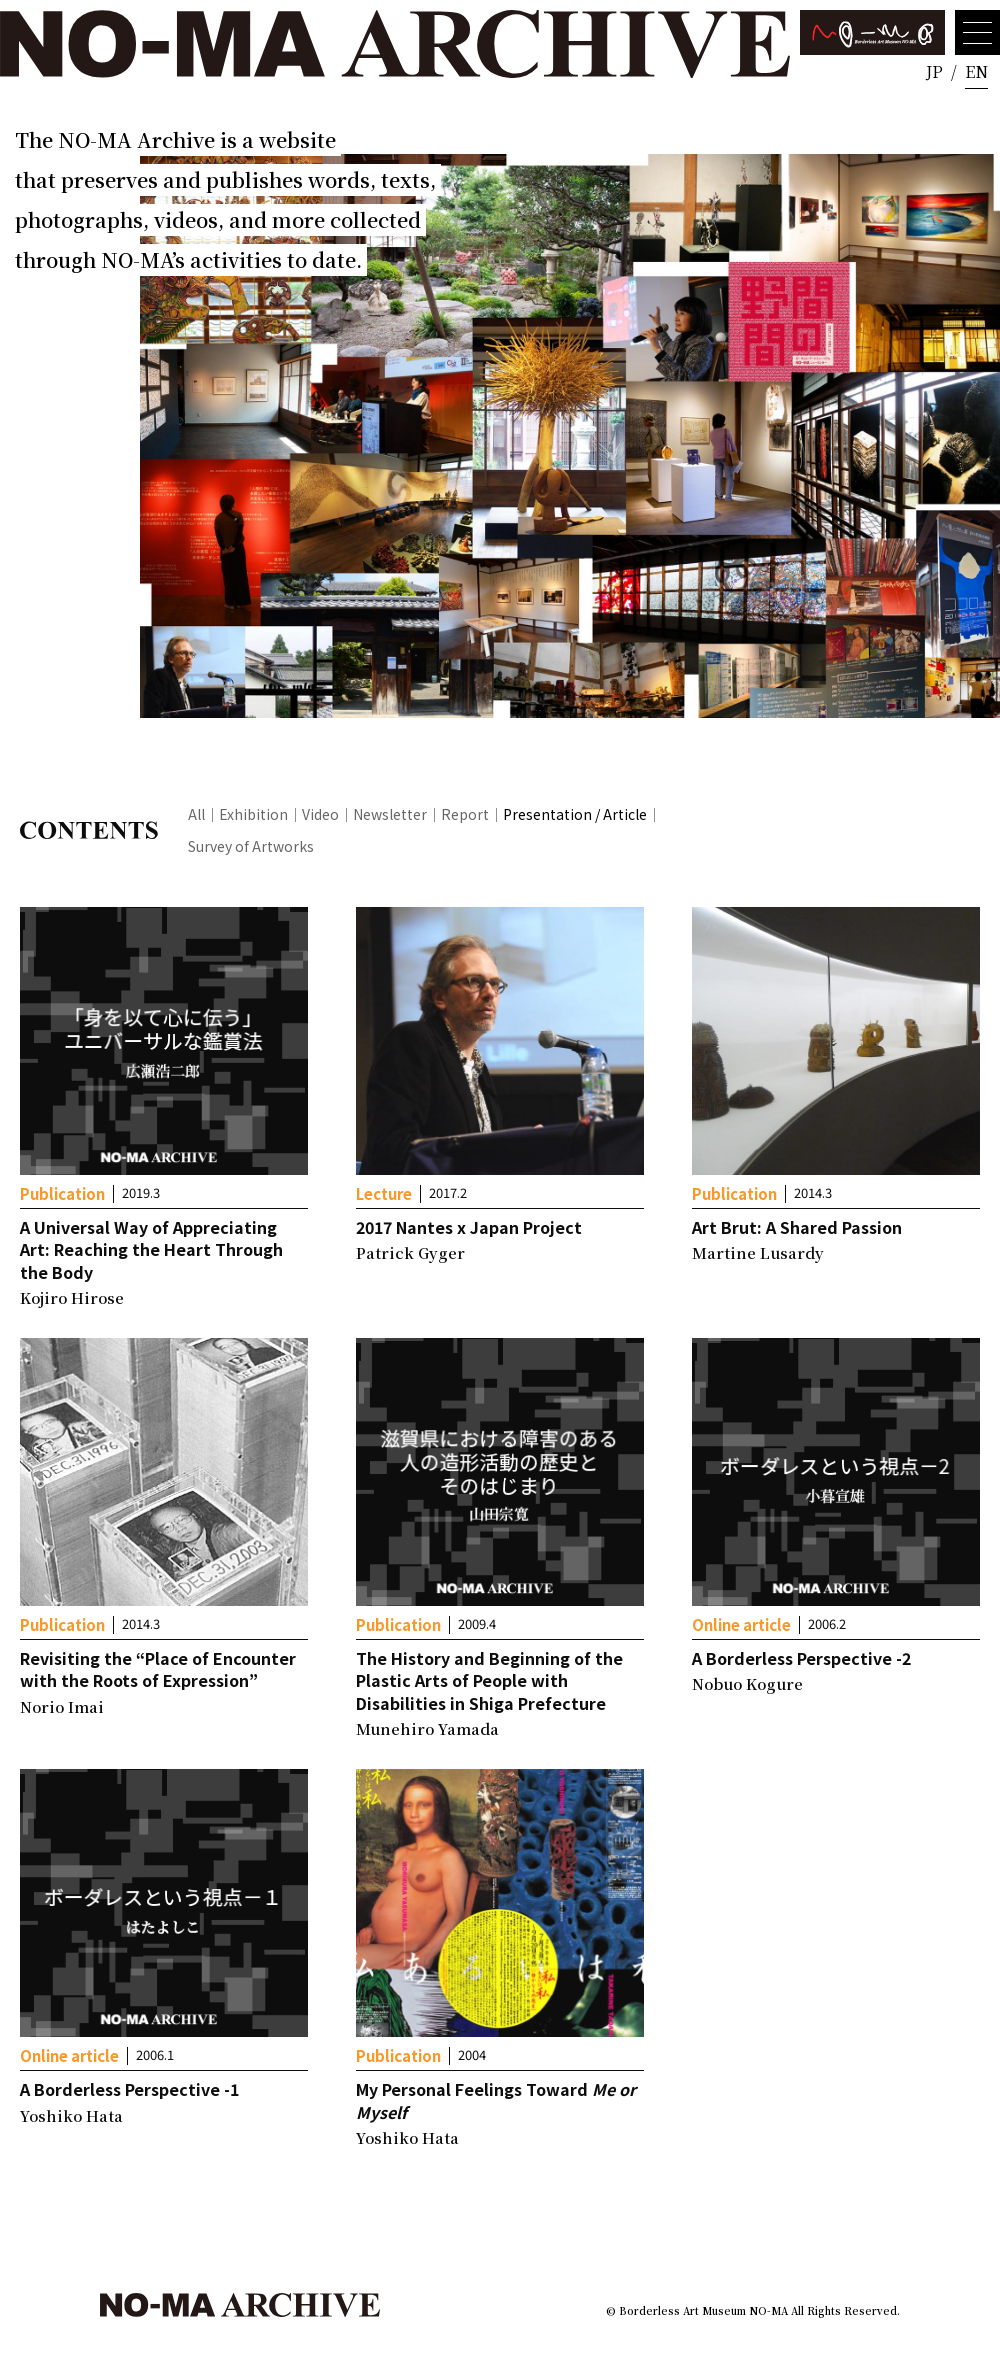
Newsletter (390, 814)
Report (465, 814)
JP (934, 71)
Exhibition (253, 814)
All (196, 814)
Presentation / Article (575, 814)
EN (976, 71)
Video (320, 814)
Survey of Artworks (251, 846)
